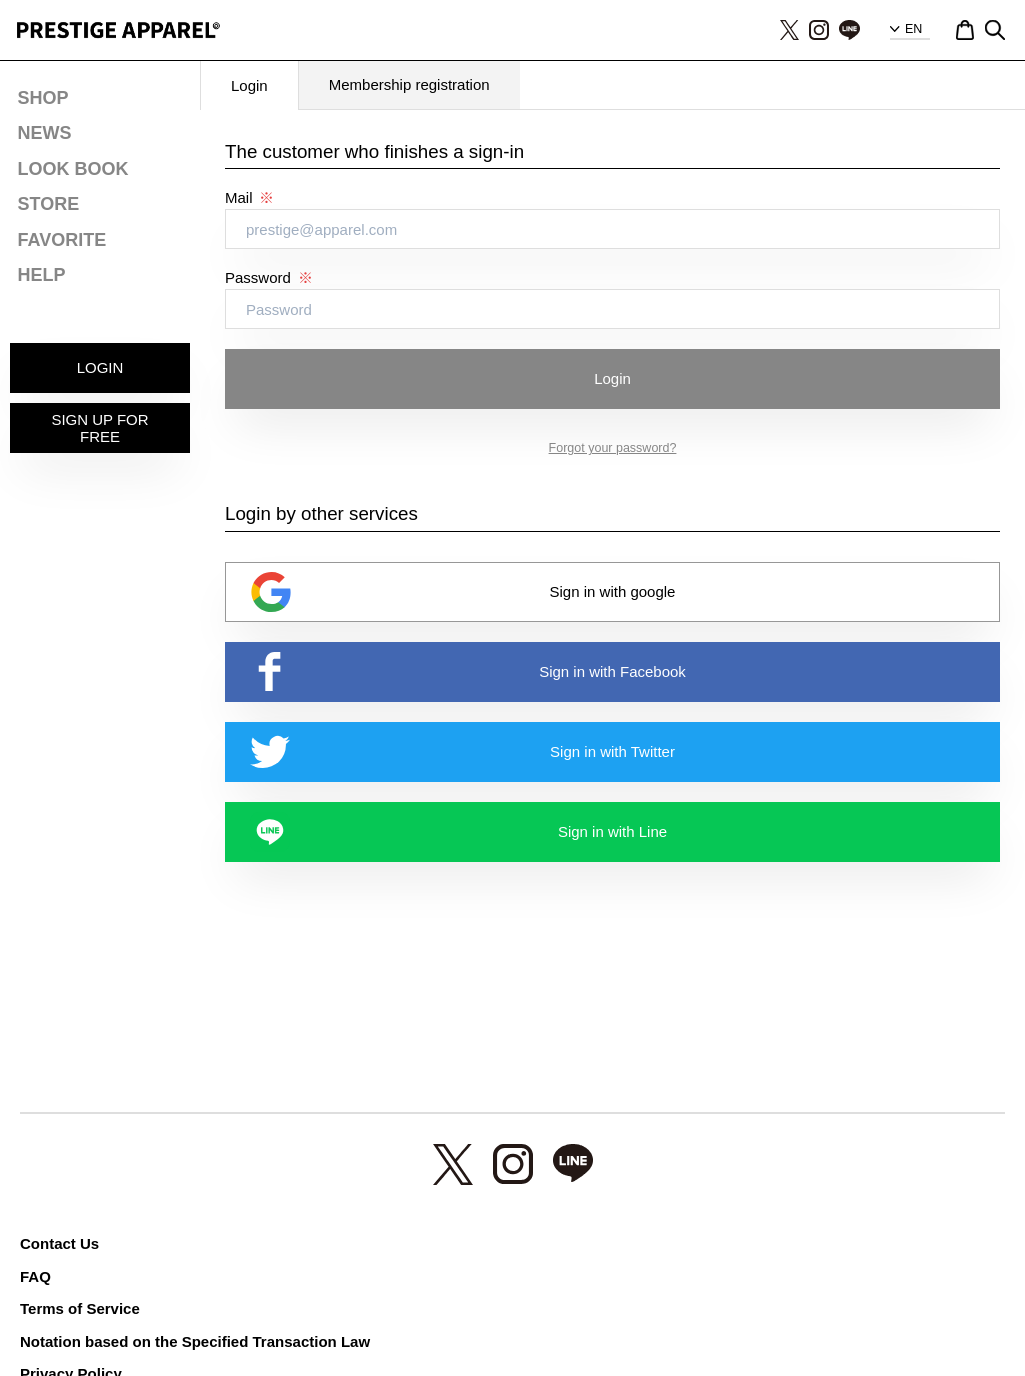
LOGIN (100, 367)
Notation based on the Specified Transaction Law (195, 1341)
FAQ (35, 1276)
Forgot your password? (613, 448)
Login (612, 378)
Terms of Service (80, 1308)
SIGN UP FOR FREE (99, 428)
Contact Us (59, 1243)
